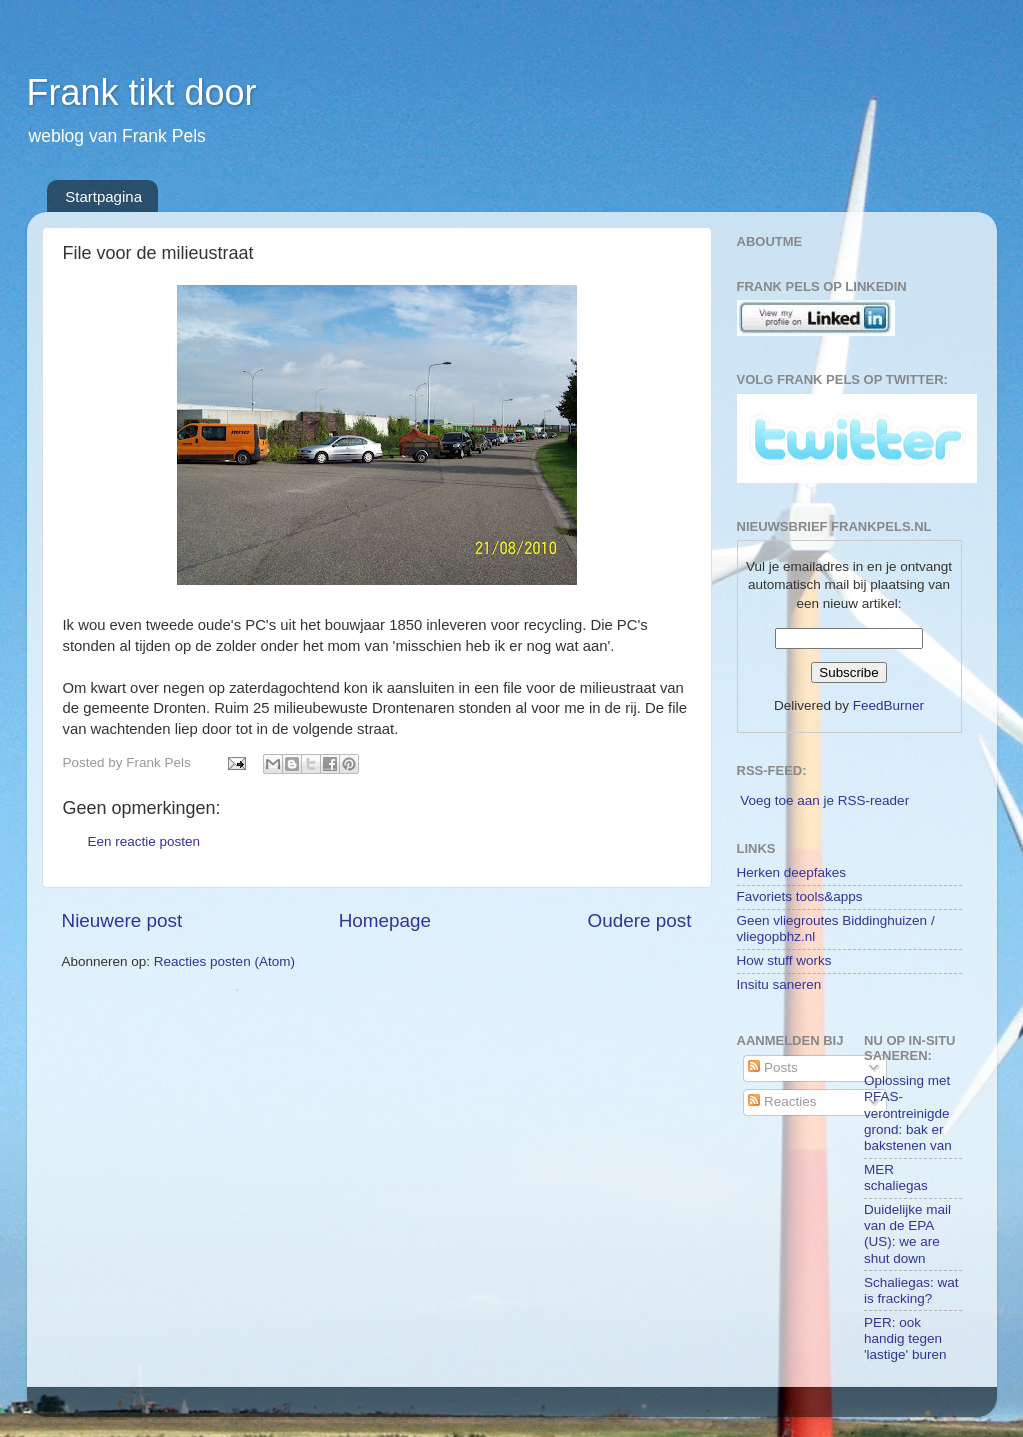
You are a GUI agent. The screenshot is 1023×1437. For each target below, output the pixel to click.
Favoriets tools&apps (800, 896)
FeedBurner (888, 705)
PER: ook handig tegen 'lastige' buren (905, 1338)
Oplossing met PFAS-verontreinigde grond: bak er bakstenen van (908, 1113)
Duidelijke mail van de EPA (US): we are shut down (907, 1234)
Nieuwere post (122, 920)
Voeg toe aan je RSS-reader (824, 800)
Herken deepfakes (792, 872)
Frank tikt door (142, 92)
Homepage (385, 920)
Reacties (782, 1101)
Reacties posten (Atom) (224, 961)
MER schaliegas (896, 1177)
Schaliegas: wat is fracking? (911, 1290)
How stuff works (784, 960)
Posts (773, 1067)
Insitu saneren (779, 984)
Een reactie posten (144, 841)
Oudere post (640, 920)
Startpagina (103, 196)
